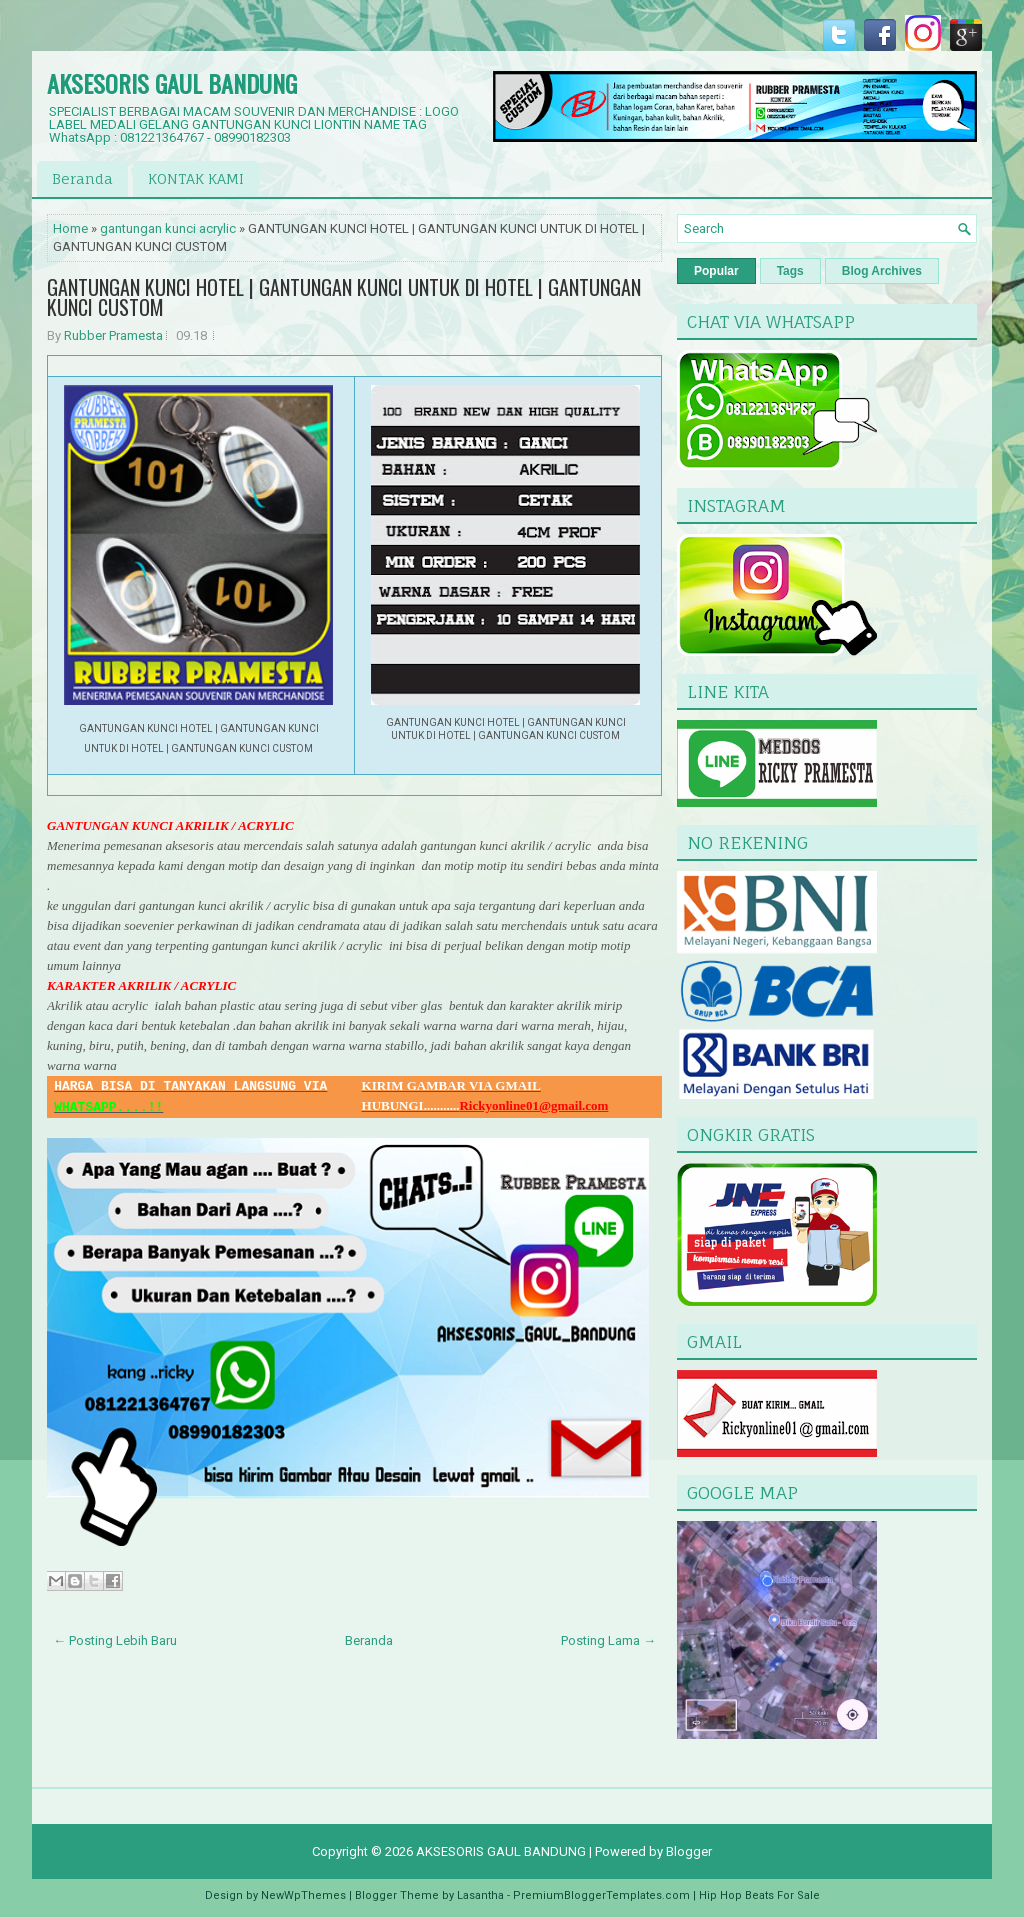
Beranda (82, 178)
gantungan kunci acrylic (168, 228)
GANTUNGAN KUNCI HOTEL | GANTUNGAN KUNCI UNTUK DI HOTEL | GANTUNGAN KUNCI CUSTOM (344, 297)
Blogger (689, 1851)
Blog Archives (882, 271)
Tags (790, 271)
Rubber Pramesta (113, 335)
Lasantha (480, 1895)
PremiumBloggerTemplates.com (601, 1895)
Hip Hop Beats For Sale (759, 1895)
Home (70, 228)
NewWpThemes (303, 1895)
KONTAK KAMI (196, 178)
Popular (716, 271)
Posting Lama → (608, 1640)
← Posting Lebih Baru (115, 1640)
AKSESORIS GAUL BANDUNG (172, 83)
